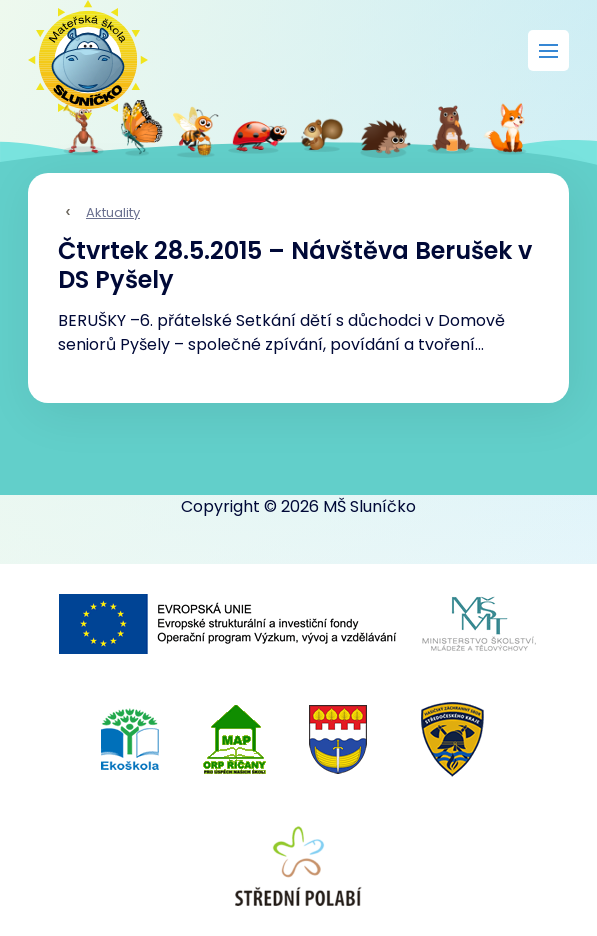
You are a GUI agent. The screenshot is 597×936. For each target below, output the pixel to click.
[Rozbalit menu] (548, 50)
